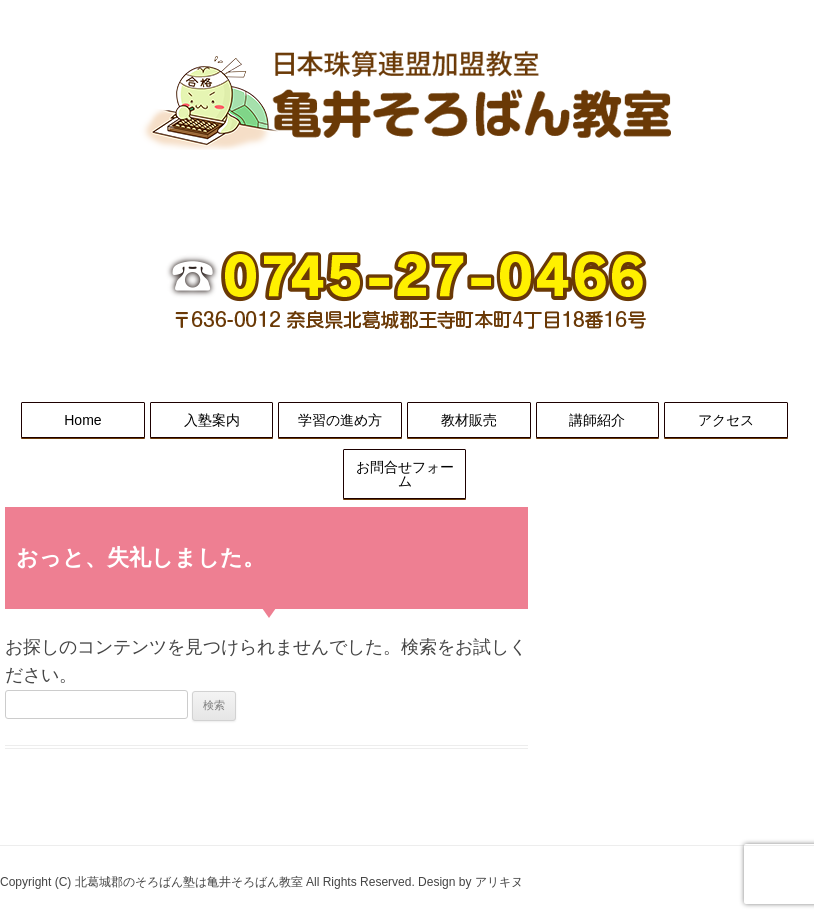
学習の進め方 (340, 420)
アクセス (726, 420)
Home (82, 420)
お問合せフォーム (405, 474)
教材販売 (469, 420)
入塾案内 (212, 420)
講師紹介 (597, 420)
